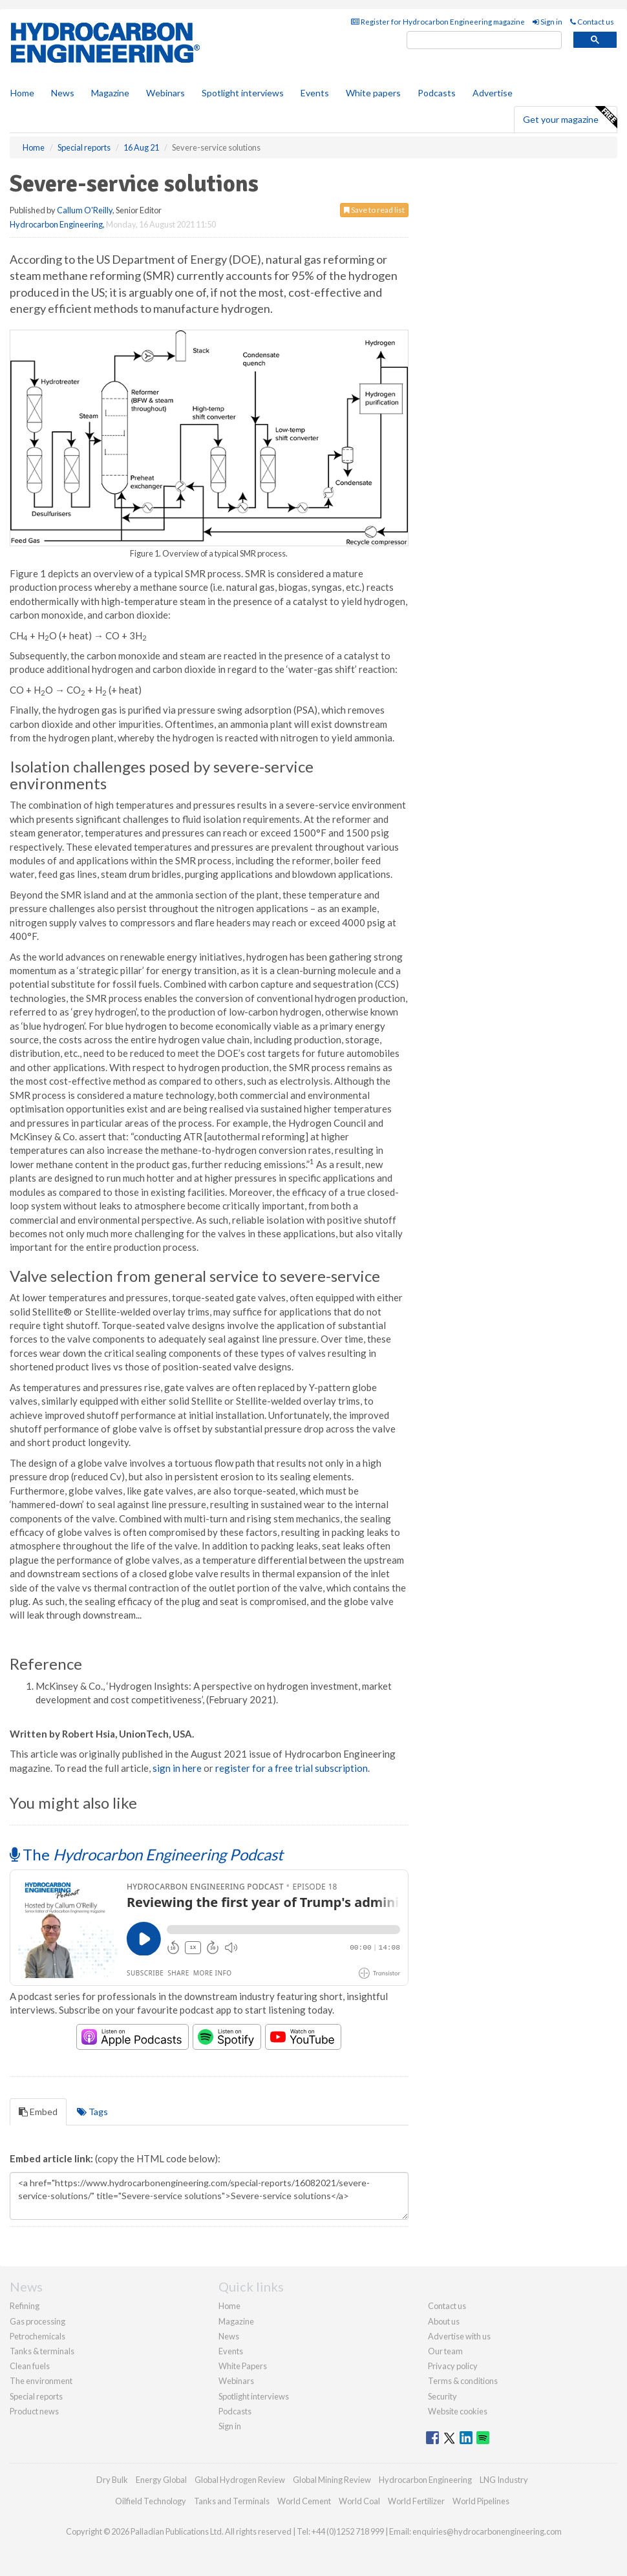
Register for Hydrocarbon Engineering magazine (438, 21)
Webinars (165, 92)
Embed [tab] (38, 2111)
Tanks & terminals (42, 2351)
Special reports (36, 2396)
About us (444, 2321)
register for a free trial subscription (291, 1768)
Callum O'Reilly (84, 210)
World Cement (304, 2501)
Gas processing (37, 2321)
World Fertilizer (416, 2501)
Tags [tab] (92, 2111)
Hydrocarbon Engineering (56, 224)
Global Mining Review (332, 2480)
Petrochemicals (37, 2336)
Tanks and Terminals (232, 2501)
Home (22, 92)
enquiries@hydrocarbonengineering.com (487, 2531)
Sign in (547, 21)
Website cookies (457, 2411)
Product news (34, 2411)
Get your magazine (570, 118)
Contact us (592, 21)
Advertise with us (459, 2336)
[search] (484, 40)
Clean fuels (30, 2366)
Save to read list (374, 210)
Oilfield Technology (150, 2501)
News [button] (62, 92)
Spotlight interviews (243, 92)
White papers (373, 92)
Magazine (110, 92)
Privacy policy (453, 2366)
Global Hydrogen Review (240, 2480)
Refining (24, 2306)
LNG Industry (504, 2480)
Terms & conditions (463, 2381)
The (146, 1854)
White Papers (242, 2366)
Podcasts (437, 92)
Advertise (493, 92)
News (228, 2336)
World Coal (359, 2501)
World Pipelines (480, 2501)
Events (315, 92)
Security (442, 2396)
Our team (445, 2351)
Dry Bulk (112, 2480)
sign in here (177, 1768)
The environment (41, 2381)
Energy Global (161, 2480)
